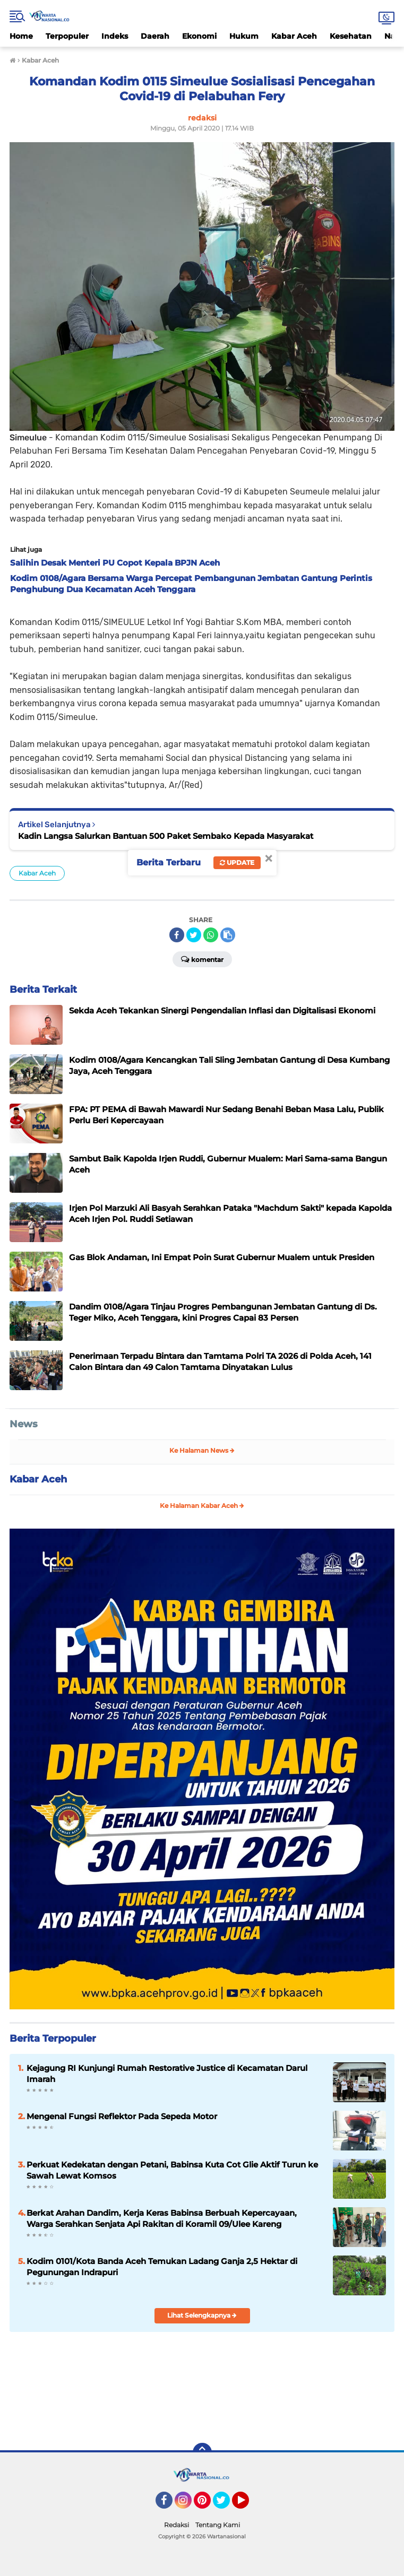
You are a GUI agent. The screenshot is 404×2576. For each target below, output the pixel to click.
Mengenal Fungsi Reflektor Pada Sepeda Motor (122, 2116)
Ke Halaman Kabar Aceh (202, 1506)
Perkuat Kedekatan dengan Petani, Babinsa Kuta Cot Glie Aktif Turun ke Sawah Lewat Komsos (172, 2170)
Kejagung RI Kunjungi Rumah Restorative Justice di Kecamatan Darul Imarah (167, 2073)
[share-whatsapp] (210, 934)
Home (21, 36)
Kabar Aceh (294, 36)
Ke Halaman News (202, 1450)
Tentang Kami (217, 2525)
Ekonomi (199, 36)
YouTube (248, 2505)
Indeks (114, 36)
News (24, 1424)
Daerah (155, 36)
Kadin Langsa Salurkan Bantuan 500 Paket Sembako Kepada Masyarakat (165, 836)
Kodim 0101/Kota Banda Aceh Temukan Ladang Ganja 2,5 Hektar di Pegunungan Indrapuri (162, 2266)
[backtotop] (202, 2452)
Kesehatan (351, 36)
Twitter (226, 2505)
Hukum (244, 36)
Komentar (202, 958)
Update (237, 862)
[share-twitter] (193, 934)
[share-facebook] (176, 934)
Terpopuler (67, 36)
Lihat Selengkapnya (202, 2315)
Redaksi (176, 2525)
